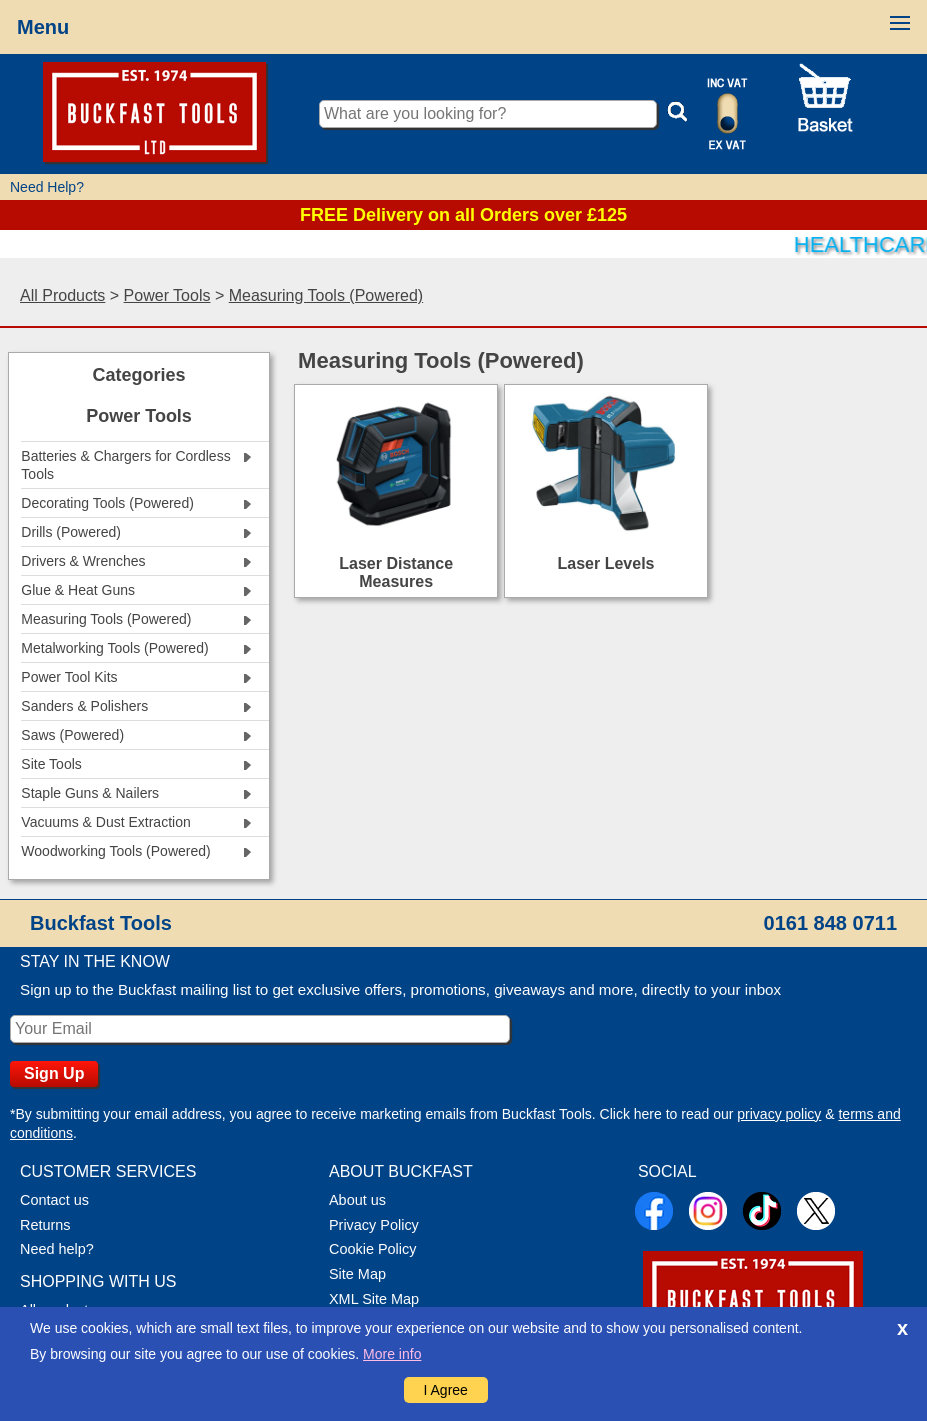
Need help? (57, 1249)
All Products (62, 295)
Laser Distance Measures (396, 572)
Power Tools (167, 295)
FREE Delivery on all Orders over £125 (463, 215)
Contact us (54, 1200)
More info (392, 1354)
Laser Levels (606, 563)
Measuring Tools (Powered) (326, 295)
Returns (45, 1225)
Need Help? (47, 187)
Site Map (357, 1274)
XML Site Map (374, 1299)
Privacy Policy (374, 1225)
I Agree (446, 1390)
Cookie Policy (372, 1249)
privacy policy (779, 1114)
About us (357, 1200)
